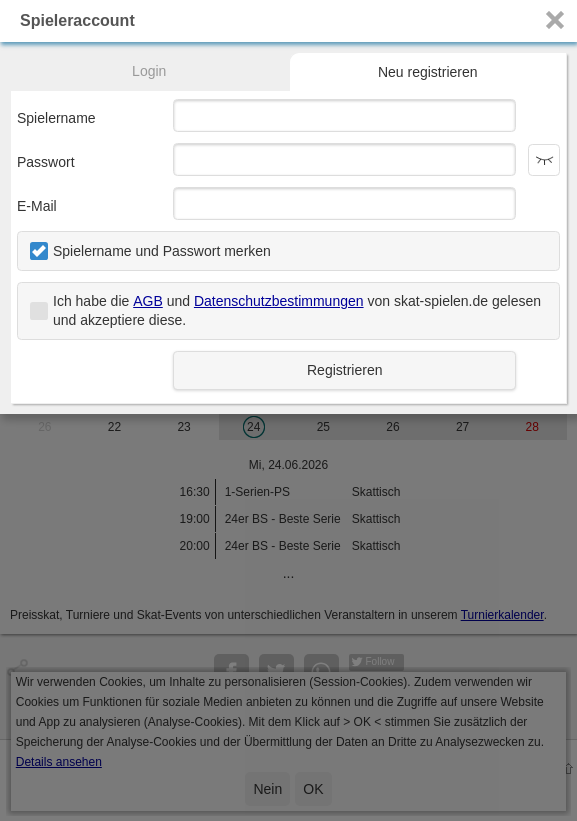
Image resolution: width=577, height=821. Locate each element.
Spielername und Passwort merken (162, 251)
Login (149, 71)
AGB (148, 301)
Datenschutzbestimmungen (279, 301)
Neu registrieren (428, 72)
